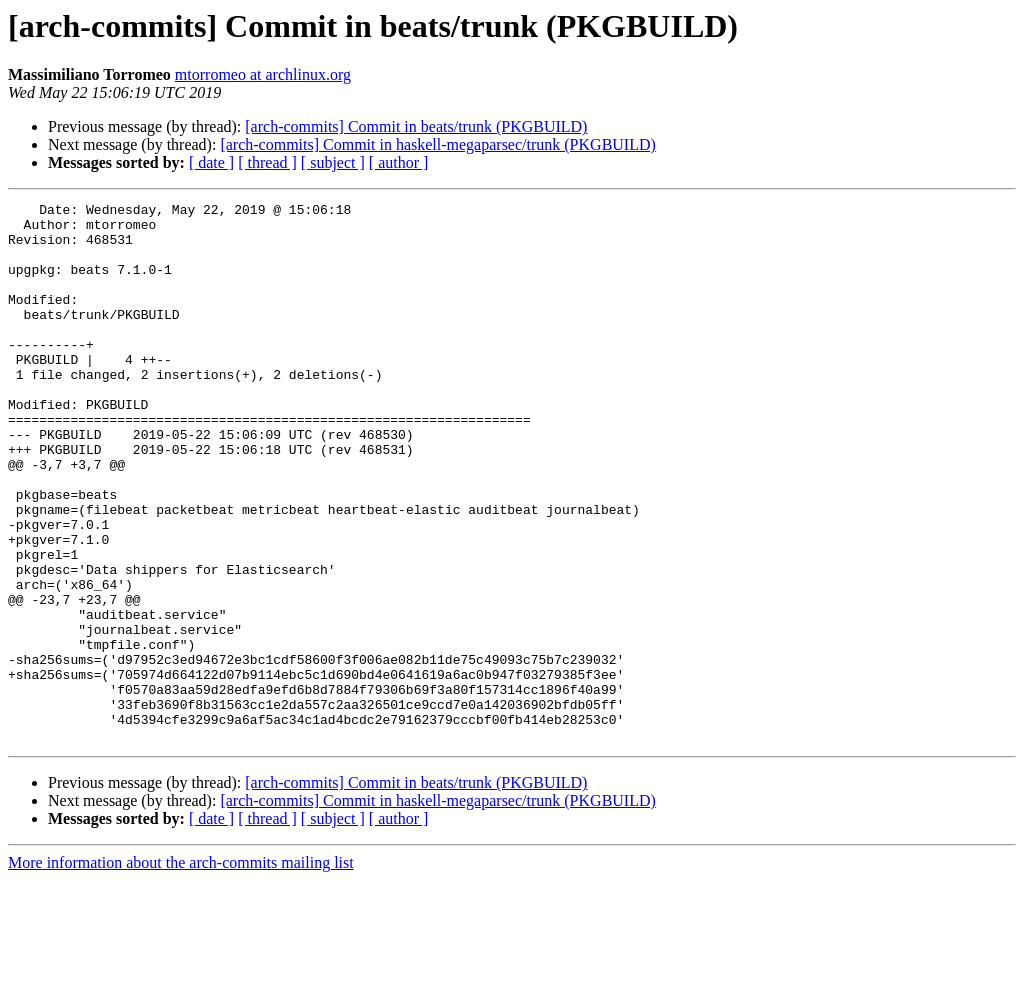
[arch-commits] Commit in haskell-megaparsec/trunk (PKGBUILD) (437, 144)
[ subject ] (333, 162)
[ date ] (211, 162)
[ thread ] (267, 162)
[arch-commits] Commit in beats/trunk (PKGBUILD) (416, 126)
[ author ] (399, 162)
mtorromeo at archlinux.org (263, 74)
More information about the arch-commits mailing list (181, 970)
